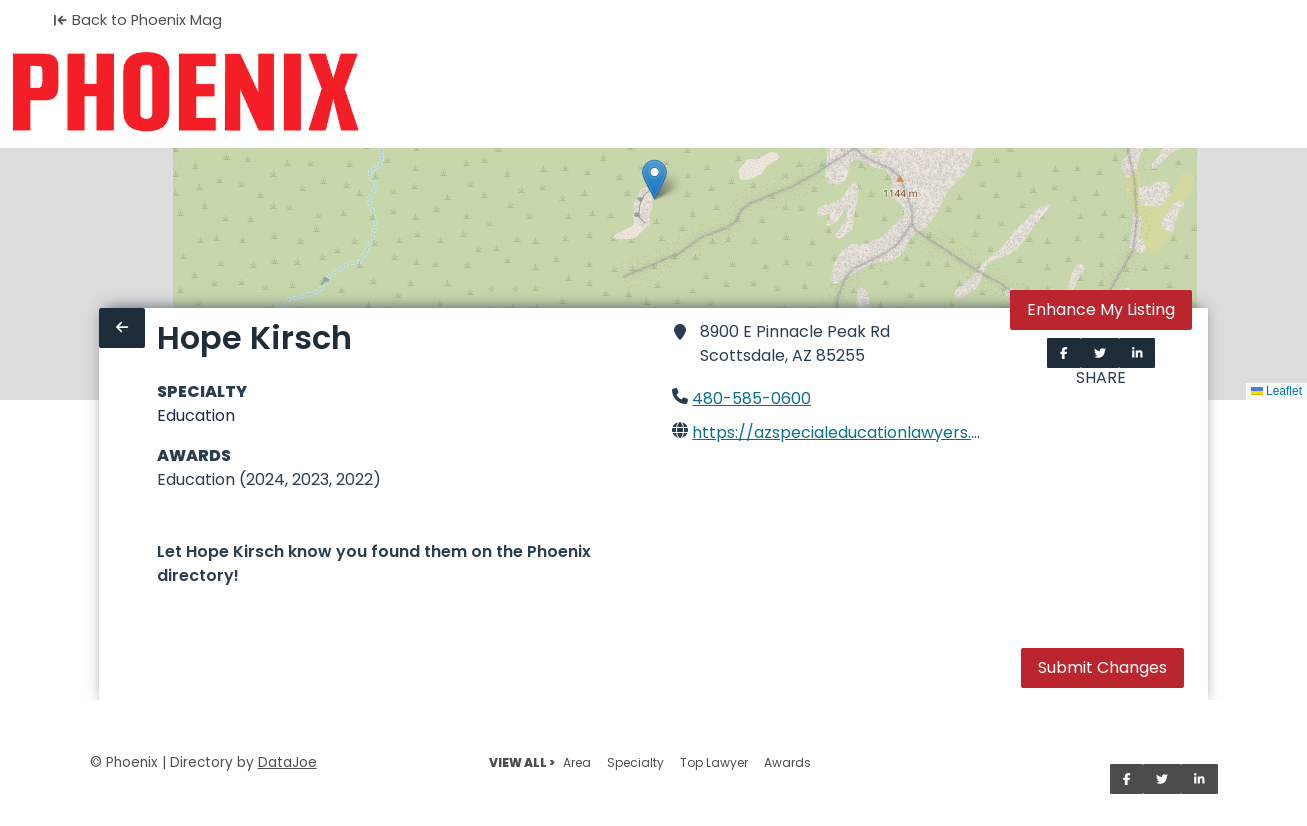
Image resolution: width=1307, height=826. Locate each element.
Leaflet (1276, 391)
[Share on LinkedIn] (1137, 353)
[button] (654, 179)
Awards (787, 762)
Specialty (635, 762)
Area (577, 762)
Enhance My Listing (1101, 309)
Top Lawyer (714, 762)
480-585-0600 (751, 398)
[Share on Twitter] (1100, 353)
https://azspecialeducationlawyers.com (849, 432)
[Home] (185, 92)
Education (196, 415)
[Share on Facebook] (1064, 353)
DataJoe (287, 762)
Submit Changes (1102, 667)
